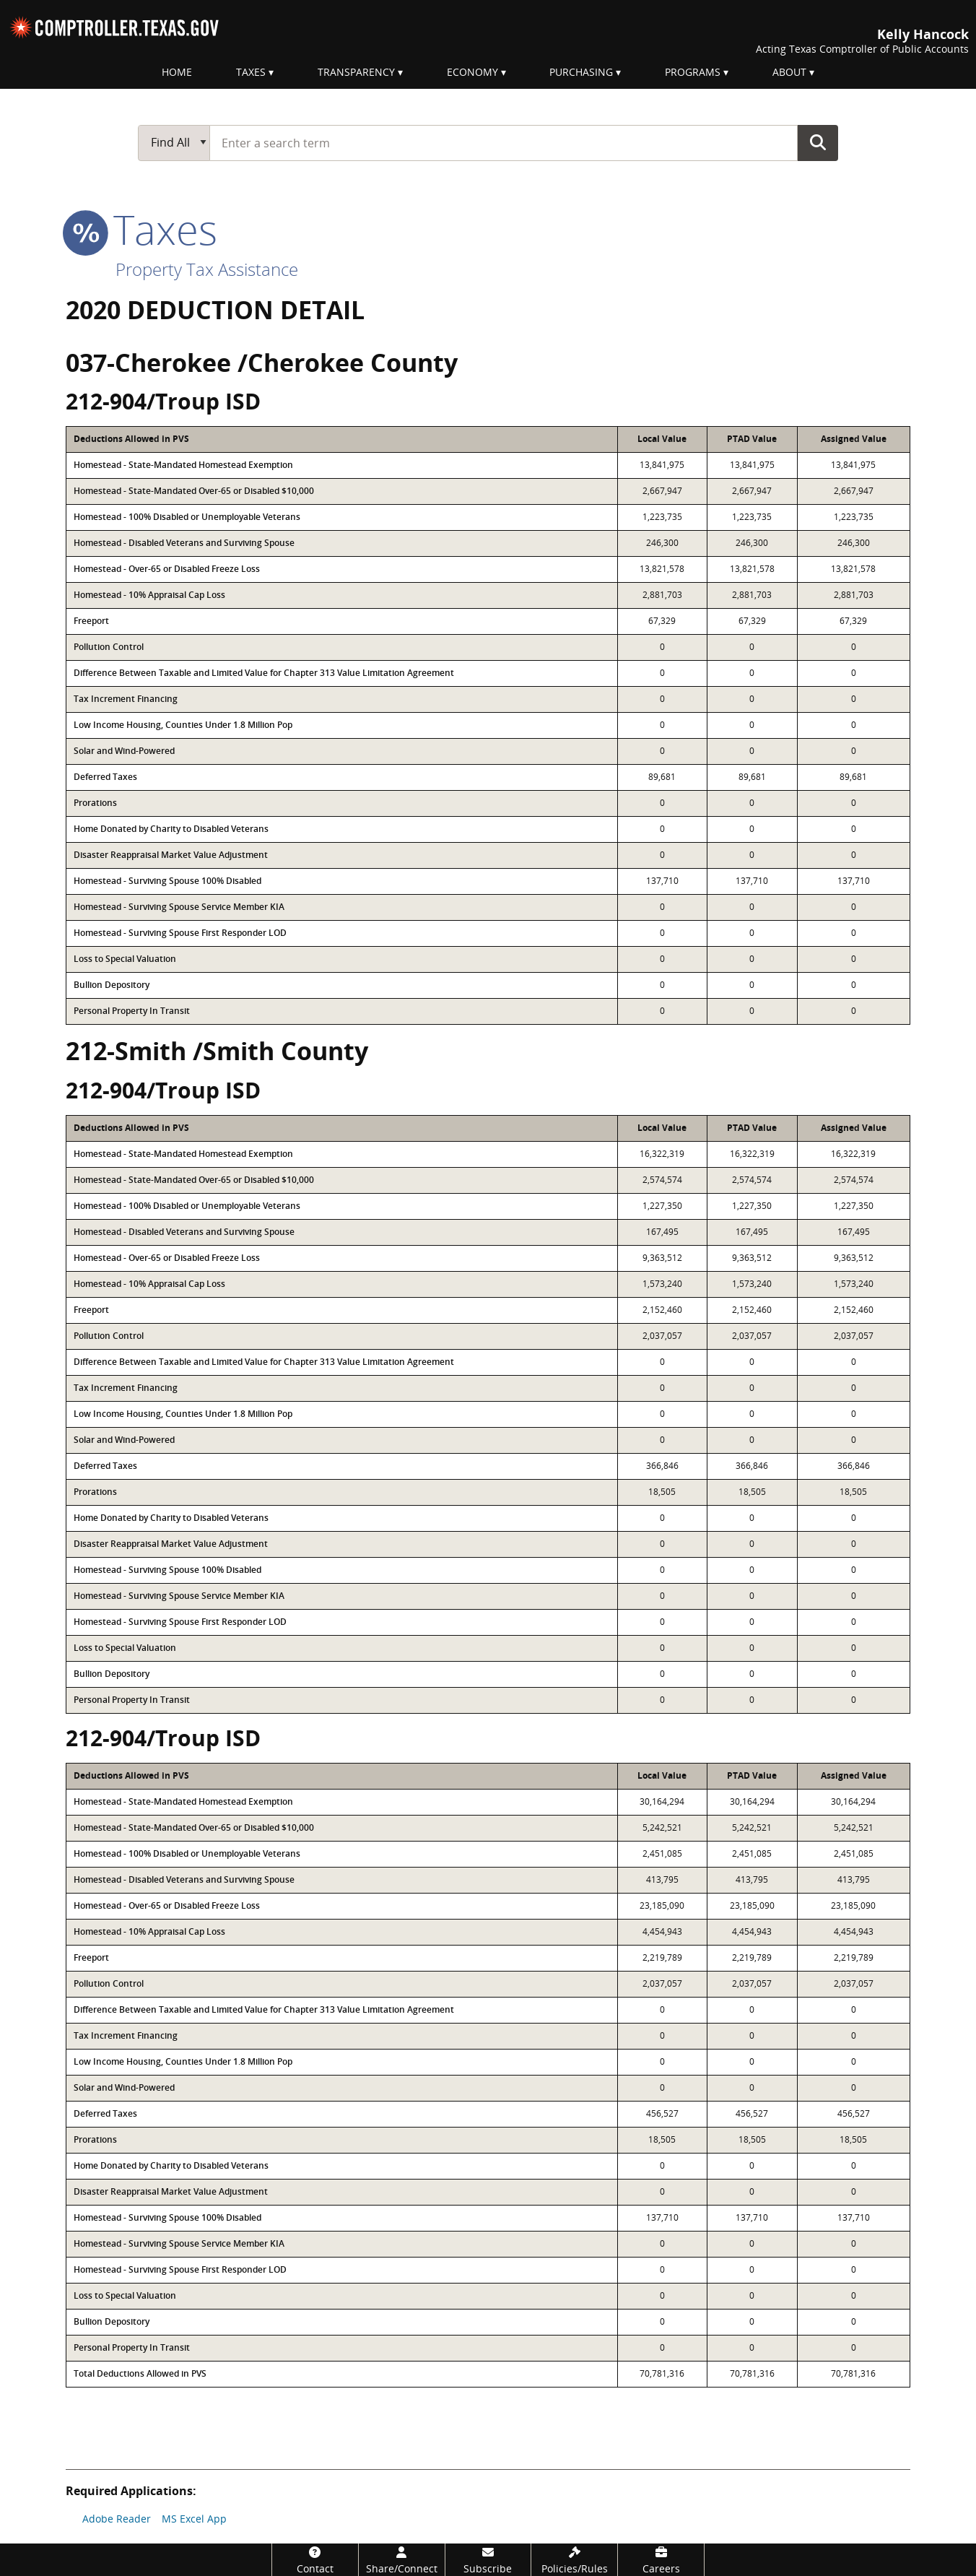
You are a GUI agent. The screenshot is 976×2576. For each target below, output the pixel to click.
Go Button (818, 142)
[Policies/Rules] (574, 2560)
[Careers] (661, 2560)
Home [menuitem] (177, 72)
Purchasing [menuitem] (581, 72)
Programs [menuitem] (692, 72)
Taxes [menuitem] (251, 72)
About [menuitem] (789, 72)
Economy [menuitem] (472, 72)
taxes (141, 228)
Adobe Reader (116, 2518)
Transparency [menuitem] (356, 72)
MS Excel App (194, 2518)
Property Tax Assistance (207, 269)
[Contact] (315, 2560)
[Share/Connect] (402, 2560)
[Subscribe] (488, 2560)
